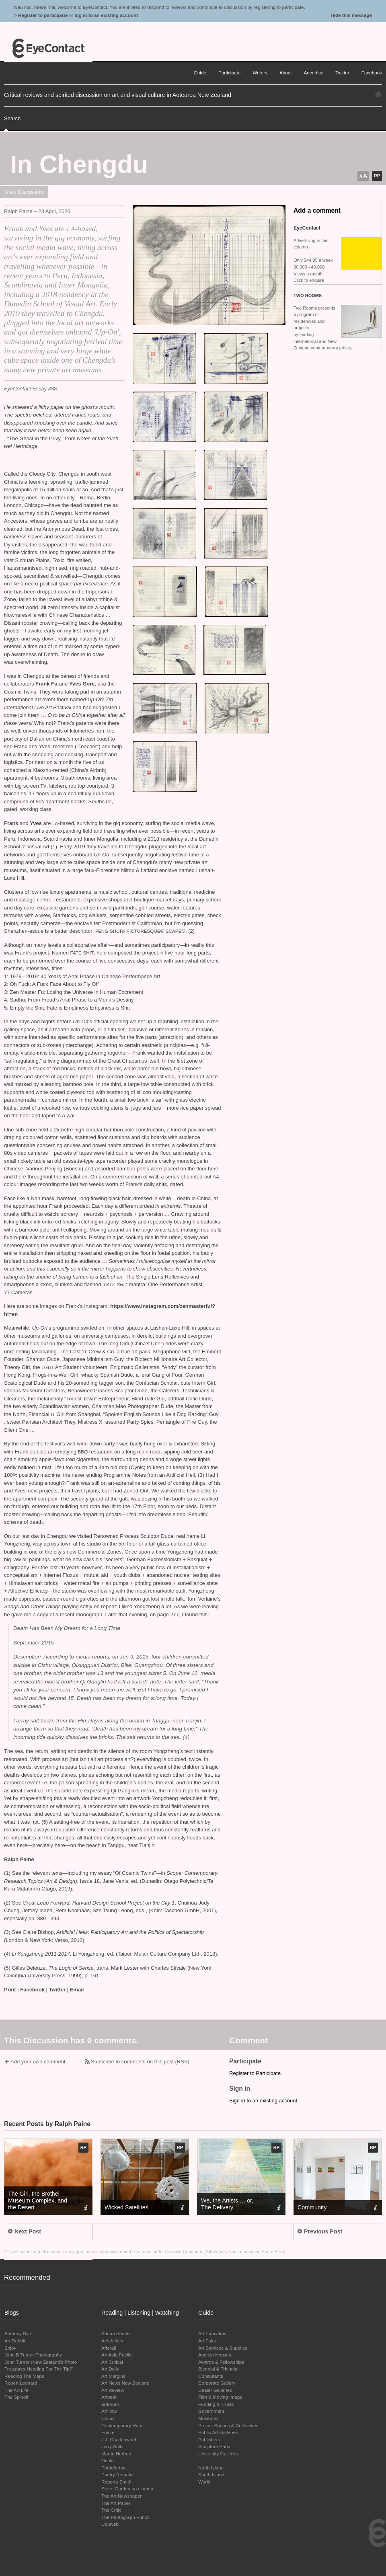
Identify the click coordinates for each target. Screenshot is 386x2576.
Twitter (57, 1990)
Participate (229, 72)
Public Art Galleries (218, 2432)
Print (10, 1990)
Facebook (32, 1990)
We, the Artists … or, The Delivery (227, 2204)
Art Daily (110, 2368)
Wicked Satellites (126, 2207)
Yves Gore (82, 684)
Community (312, 2207)
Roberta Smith (116, 2481)
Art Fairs (207, 2340)
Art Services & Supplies (222, 2347)
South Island (211, 2474)
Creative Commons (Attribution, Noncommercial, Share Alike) (225, 2251)
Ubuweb (110, 2524)
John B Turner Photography (33, 2354)
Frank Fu (46, 684)
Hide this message (351, 15)
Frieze (107, 2432)
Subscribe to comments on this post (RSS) (140, 2062)
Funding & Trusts (216, 2404)
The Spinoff (16, 2396)
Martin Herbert (116, 2453)
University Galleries (218, 2453)
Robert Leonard (20, 2382)
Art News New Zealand (125, 2382)
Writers (260, 72)
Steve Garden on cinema (127, 2488)
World (204, 2481)
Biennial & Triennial (218, 2368)
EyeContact (48, 48)
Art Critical (112, 2362)
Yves (36, 823)
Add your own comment (38, 2062)
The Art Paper (115, 2503)
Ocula (107, 2460)
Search (12, 118)
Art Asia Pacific (117, 2354)
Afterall (108, 2347)
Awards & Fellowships (221, 2362)
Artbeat (109, 2396)
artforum (110, 2404)
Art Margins (113, 2376)
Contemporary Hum (121, 2425)
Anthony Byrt (17, 2333)
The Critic (111, 2509)
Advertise (314, 72)
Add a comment (317, 210)
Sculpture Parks (215, 2446)
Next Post (24, 2231)
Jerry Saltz (112, 2446)
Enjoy (10, 2347)
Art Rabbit (14, 2340)
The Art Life (16, 2390)
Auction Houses (214, 2354)
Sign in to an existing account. (264, 2101)
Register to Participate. (255, 2073)
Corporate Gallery (216, 2382)
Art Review (112, 2390)
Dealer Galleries (215, 2390)
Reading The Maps (24, 2376)
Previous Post (320, 2231)
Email (77, 1990)
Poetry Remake (117, 2474)
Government (211, 2411)
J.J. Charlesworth (119, 2439)
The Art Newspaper (121, 2495)
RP (377, 175)
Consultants (210, 2376)
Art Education (212, 2333)
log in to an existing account (106, 15)
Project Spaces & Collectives (228, 2425)
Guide (200, 72)
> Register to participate (41, 15)
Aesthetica (112, 2340)
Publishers (209, 2439)
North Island (211, 2467)
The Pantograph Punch (125, 2517)
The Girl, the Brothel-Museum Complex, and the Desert (37, 2200)
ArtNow (109, 2411)
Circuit (108, 2418)
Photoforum (113, 2467)
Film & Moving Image (220, 2396)
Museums (208, 2418)
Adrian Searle (115, 2333)
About (285, 72)
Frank (12, 823)
